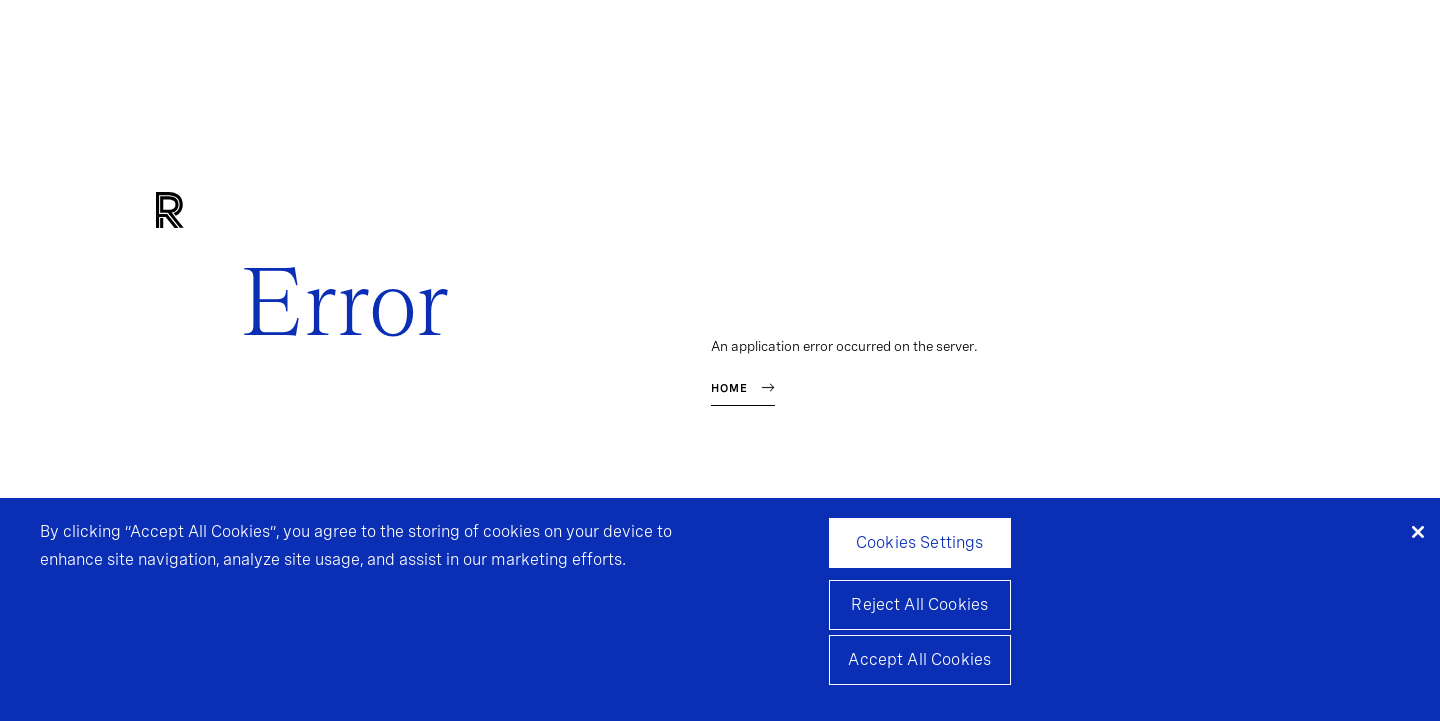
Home (729, 388)
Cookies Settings (920, 546)
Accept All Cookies (919, 663)
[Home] (203, 212)
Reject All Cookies (919, 608)
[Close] (1418, 536)
